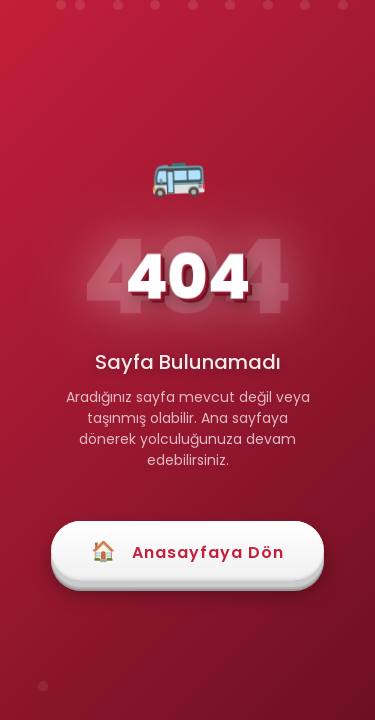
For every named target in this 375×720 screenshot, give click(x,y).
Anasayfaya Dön (187, 551)
